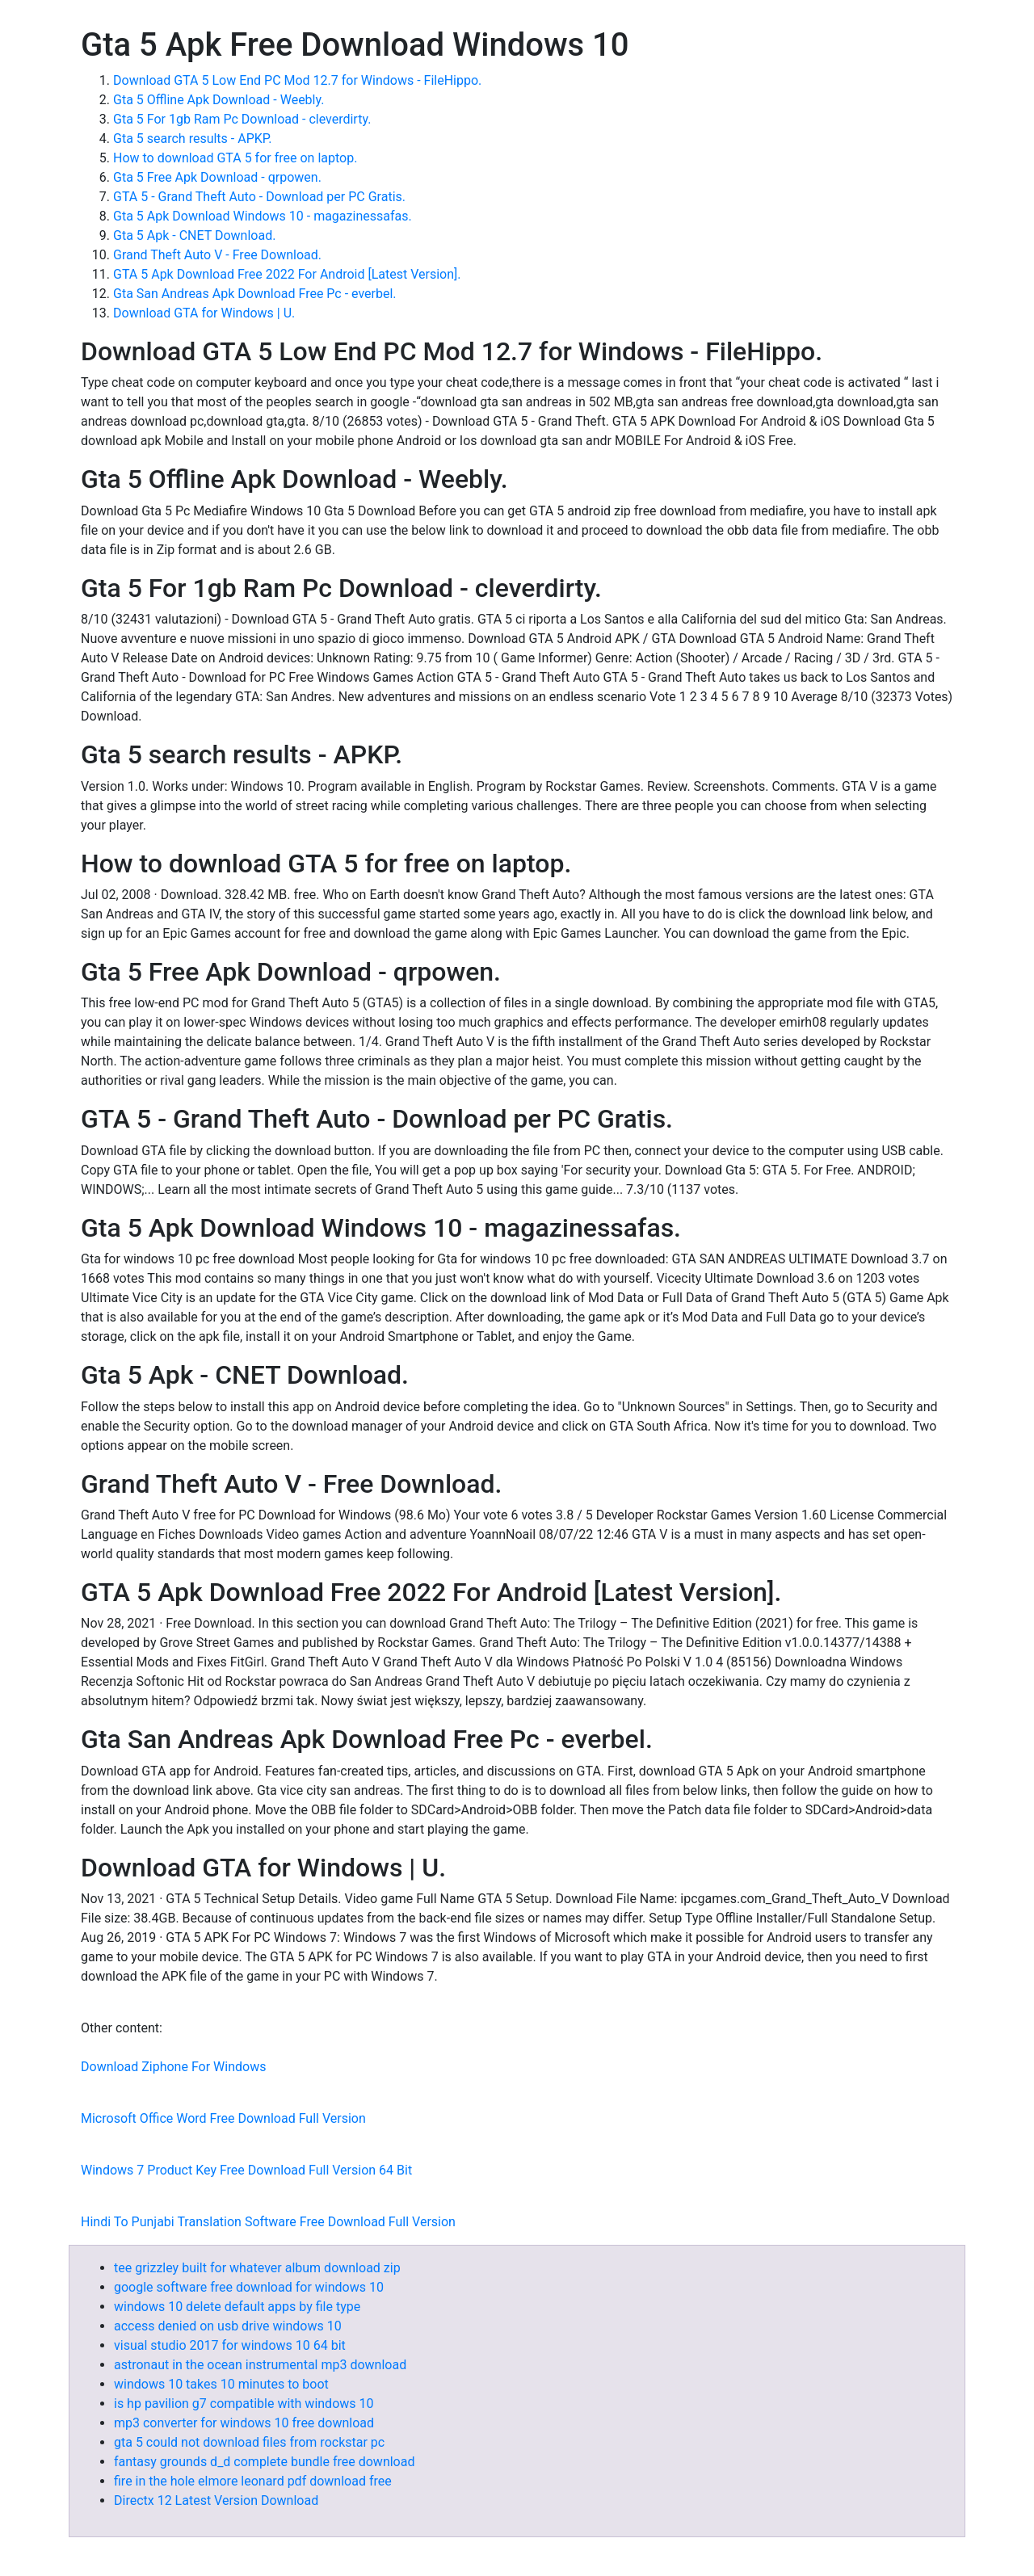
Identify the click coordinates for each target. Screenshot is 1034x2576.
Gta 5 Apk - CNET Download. (194, 235)
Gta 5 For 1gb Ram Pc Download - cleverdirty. (242, 119)
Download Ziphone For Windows (173, 2066)
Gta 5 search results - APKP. (192, 138)
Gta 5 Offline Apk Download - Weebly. (218, 99)
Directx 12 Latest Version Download (216, 2500)
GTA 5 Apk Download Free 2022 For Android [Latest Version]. (287, 274)
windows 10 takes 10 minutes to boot (221, 2384)
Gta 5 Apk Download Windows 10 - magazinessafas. (262, 216)
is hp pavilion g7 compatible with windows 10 (243, 2403)
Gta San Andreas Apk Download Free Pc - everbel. (255, 293)
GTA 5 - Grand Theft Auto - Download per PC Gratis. (259, 196)
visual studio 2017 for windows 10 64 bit (230, 2345)
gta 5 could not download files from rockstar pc (249, 2442)
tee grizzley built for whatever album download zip (257, 2268)
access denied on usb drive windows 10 (228, 2326)
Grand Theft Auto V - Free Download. (217, 255)
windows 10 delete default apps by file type (237, 2306)
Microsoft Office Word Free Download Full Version (223, 2118)
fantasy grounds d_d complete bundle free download (264, 2461)
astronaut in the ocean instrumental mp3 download (260, 2364)
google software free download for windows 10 (249, 2287)
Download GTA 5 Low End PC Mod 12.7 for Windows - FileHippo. (297, 80)
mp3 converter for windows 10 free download (244, 2423)
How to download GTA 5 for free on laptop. (235, 158)
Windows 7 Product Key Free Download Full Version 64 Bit (246, 2170)
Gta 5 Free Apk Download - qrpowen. (217, 177)
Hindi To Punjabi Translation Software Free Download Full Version (268, 2221)
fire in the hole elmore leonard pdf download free (253, 2481)
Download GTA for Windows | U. (204, 313)
